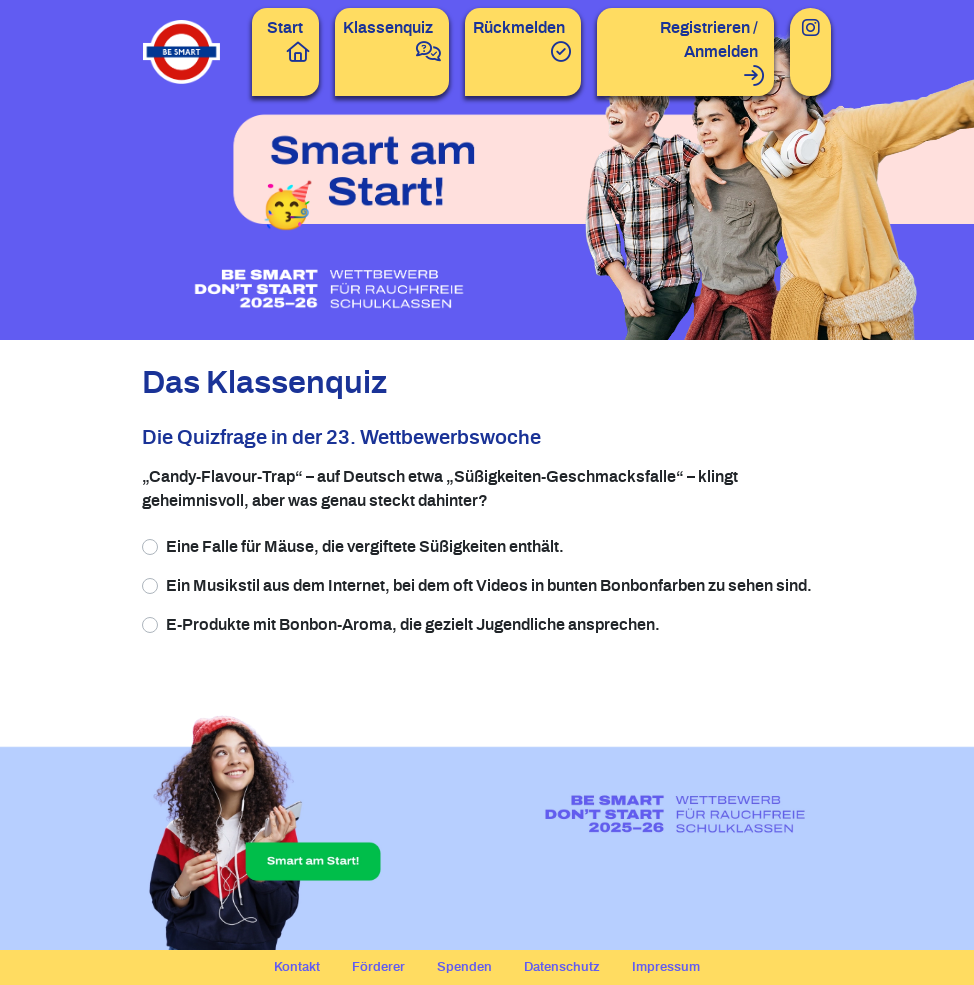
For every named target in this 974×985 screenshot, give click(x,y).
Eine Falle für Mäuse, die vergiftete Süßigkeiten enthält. (365, 547)
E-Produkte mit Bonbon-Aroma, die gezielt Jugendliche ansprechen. (413, 625)
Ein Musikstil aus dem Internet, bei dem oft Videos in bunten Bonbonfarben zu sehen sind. (489, 586)
